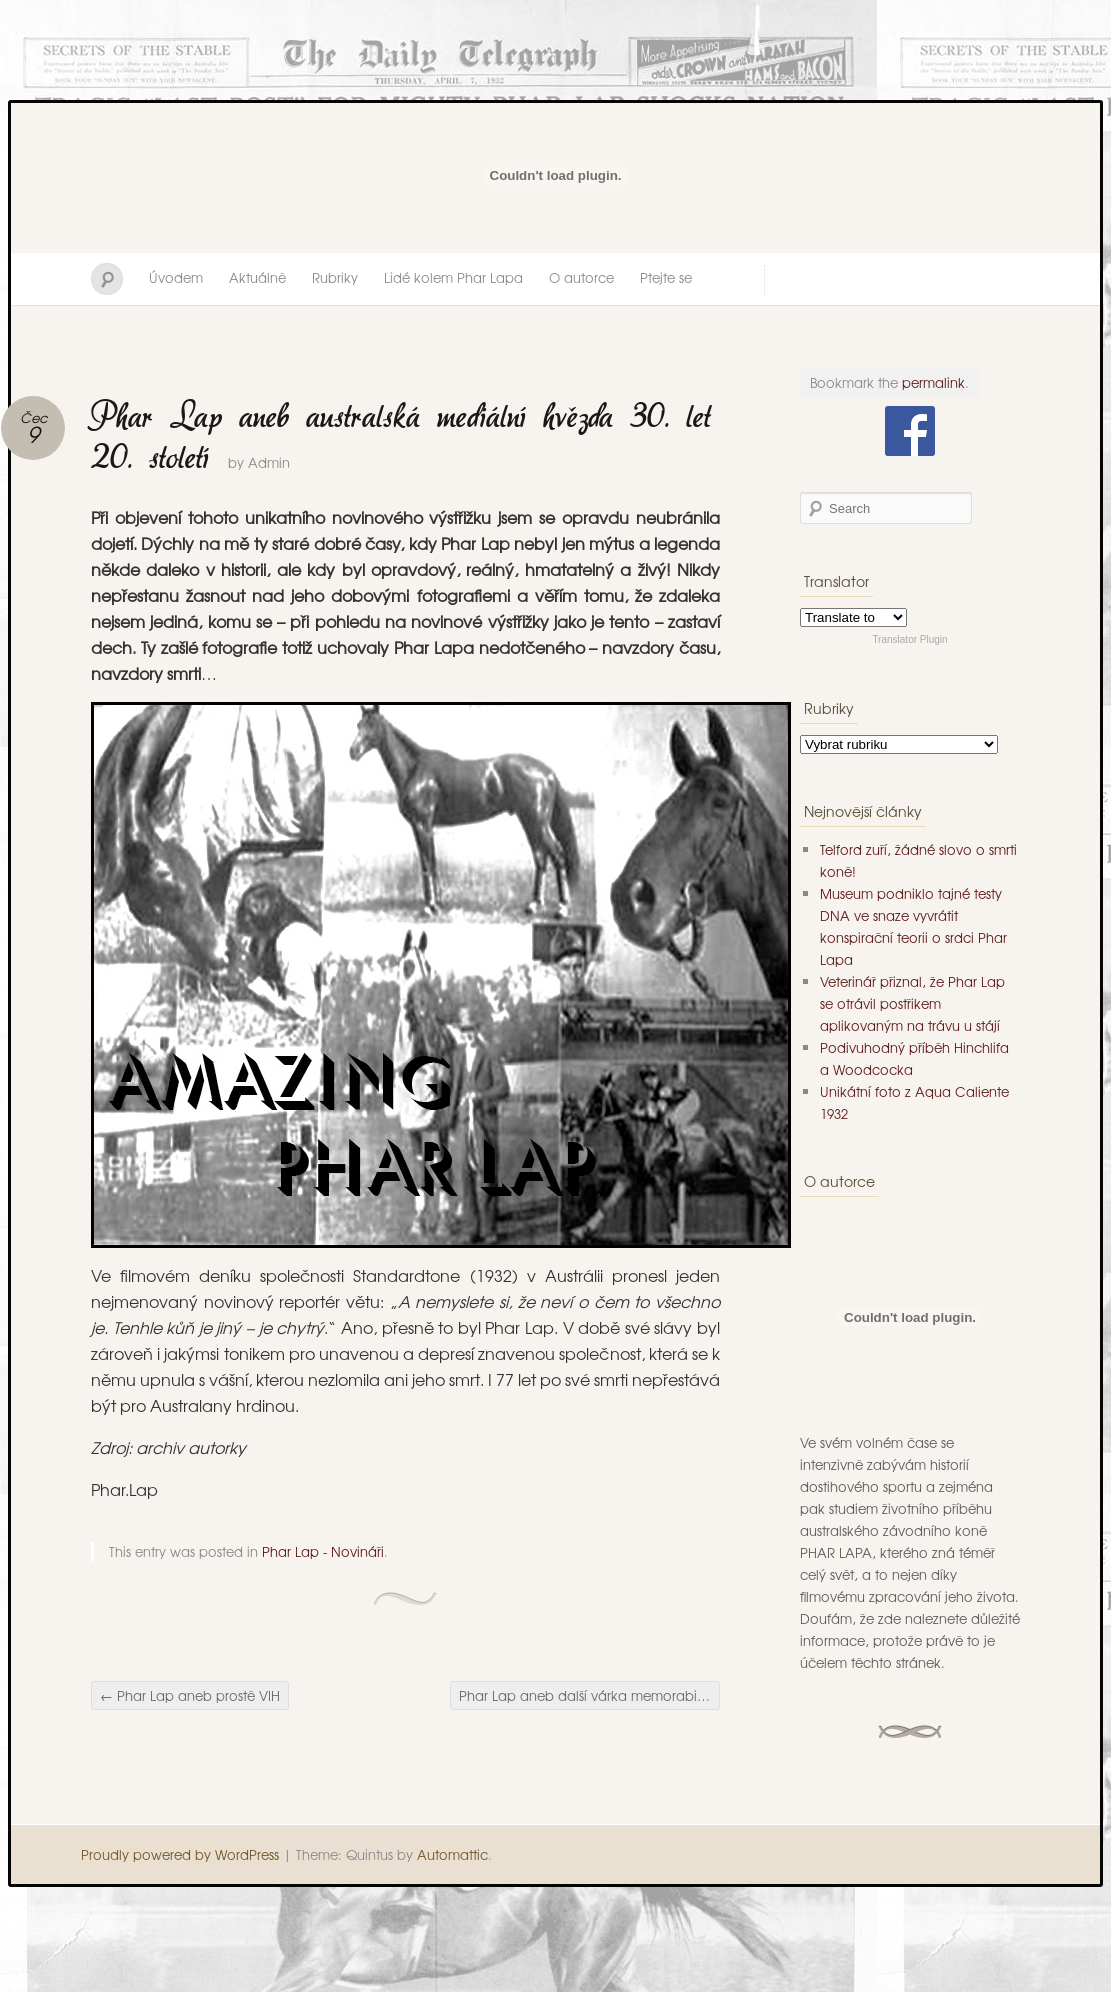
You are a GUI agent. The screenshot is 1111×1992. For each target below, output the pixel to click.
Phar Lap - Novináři (323, 1551)
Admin (269, 462)
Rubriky (335, 277)
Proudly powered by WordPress (180, 1854)
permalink (933, 382)
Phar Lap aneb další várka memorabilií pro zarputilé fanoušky (589, 1695)
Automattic (452, 1854)
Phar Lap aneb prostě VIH (190, 1695)
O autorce (581, 277)
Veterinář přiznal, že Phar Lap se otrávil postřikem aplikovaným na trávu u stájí (912, 1003)
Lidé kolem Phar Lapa (453, 277)
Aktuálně (257, 277)
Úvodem (176, 277)
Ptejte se (666, 277)
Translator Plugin (909, 639)
